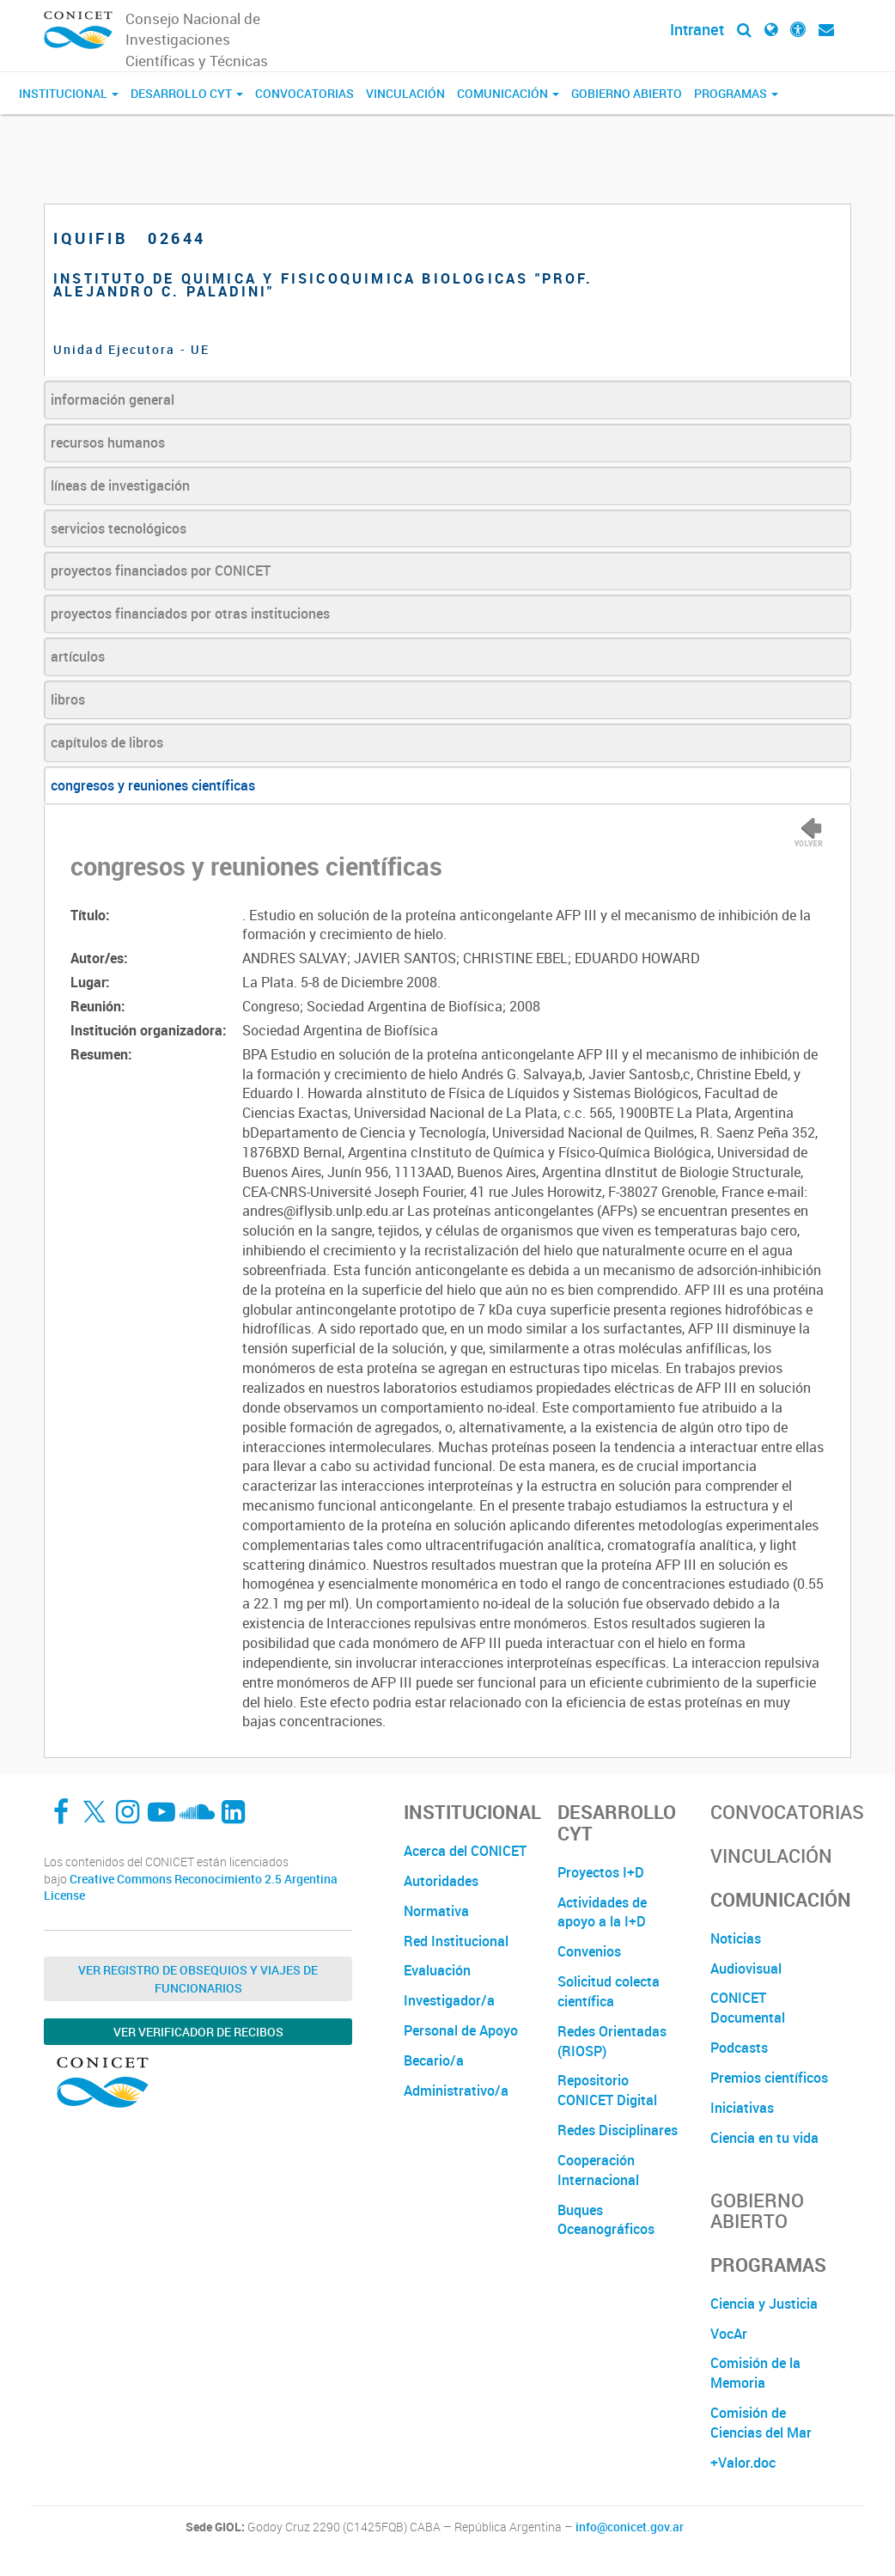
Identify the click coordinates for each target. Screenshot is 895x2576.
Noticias (735, 1938)
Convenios (589, 1951)
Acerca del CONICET (465, 1850)
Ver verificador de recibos (198, 2032)
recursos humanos (108, 442)
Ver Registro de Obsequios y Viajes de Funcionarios (198, 1979)
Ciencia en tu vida (764, 2137)
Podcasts (739, 2047)
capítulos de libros (107, 742)
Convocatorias (304, 93)
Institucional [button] (69, 93)
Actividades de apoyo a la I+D (602, 1912)
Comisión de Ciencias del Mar (761, 2422)
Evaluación (437, 1970)
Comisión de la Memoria (755, 2372)
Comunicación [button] (508, 93)
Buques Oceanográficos (606, 2220)
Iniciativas (742, 2107)
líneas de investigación (120, 485)
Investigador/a (449, 2000)
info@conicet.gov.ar (629, 2527)
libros (68, 699)
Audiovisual (746, 1968)
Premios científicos (769, 2077)
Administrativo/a (456, 2090)
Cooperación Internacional (598, 2170)
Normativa (436, 1910)
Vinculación (405, 93)
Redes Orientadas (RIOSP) (612, 2041)
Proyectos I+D (600, 1872)
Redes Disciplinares (617, 2130)
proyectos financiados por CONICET (161, 570)
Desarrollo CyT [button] (187, 93)
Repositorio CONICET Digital (607, 2090)
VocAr (728, 2333)
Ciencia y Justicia (764, 2303)
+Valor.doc (743, 2462)
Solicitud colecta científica (608, 1991)
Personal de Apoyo (461, 2030)
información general (112, 399)
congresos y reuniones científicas (153, 785)
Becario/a (434, 2060)
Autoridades (441, 1880)
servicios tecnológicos (118, 528)
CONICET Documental (747, 2007)
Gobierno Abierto (626, 93)
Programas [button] (736, 93)
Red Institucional (456, 1941)
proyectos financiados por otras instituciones (190, 613)
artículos (78, 656)
